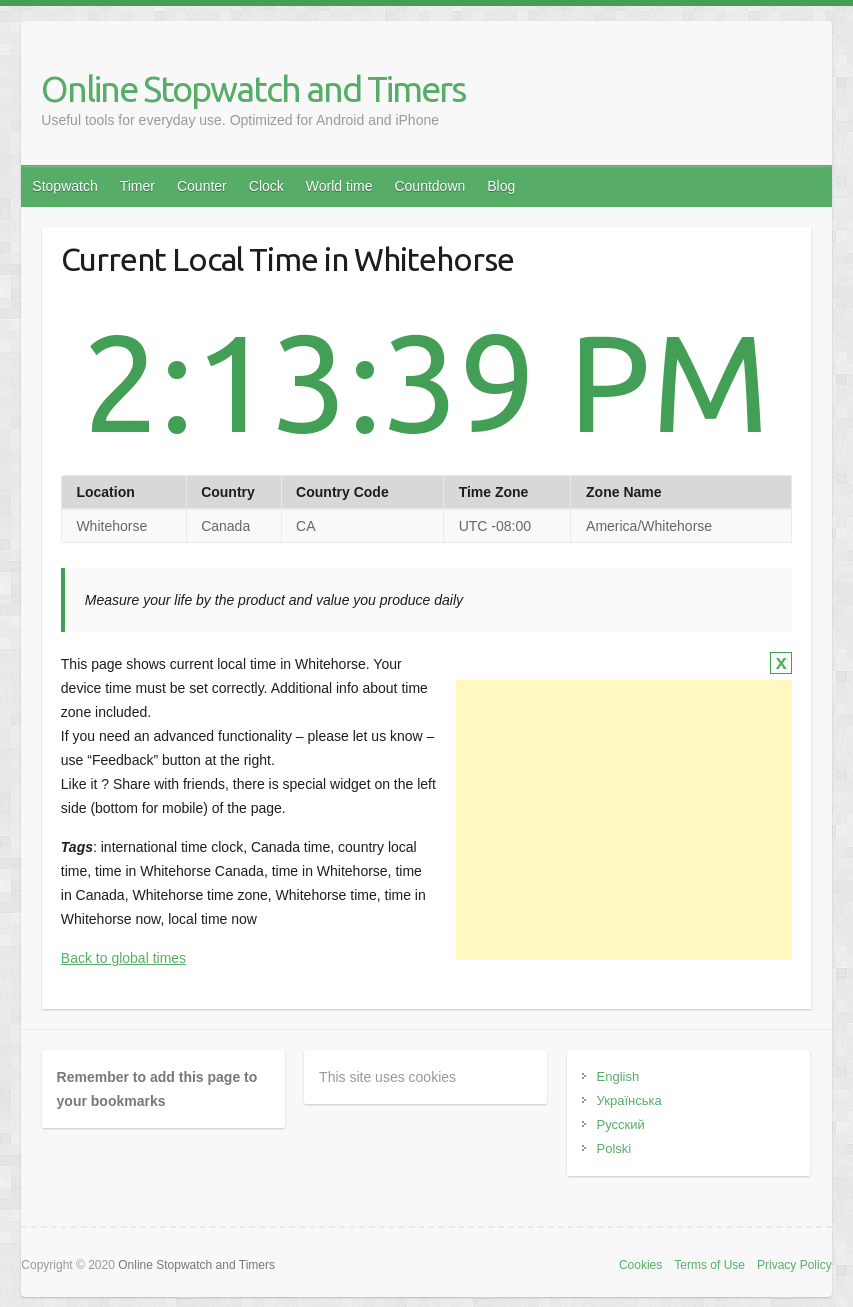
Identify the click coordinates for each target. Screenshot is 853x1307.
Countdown (429, 186)
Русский (621, 1124)
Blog (501, 186)
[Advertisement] (624, 820)
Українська (629, 1100)
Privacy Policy (794, 1265)
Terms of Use (709, 1265)
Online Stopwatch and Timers (253, 88)
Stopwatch (64, 186)
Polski (614, 1148)
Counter (202, 186)
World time (339, 186)
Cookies (640, 1265)
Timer (137, 186)
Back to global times (123, 958)
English (618, 1076)
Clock (266, 186)
